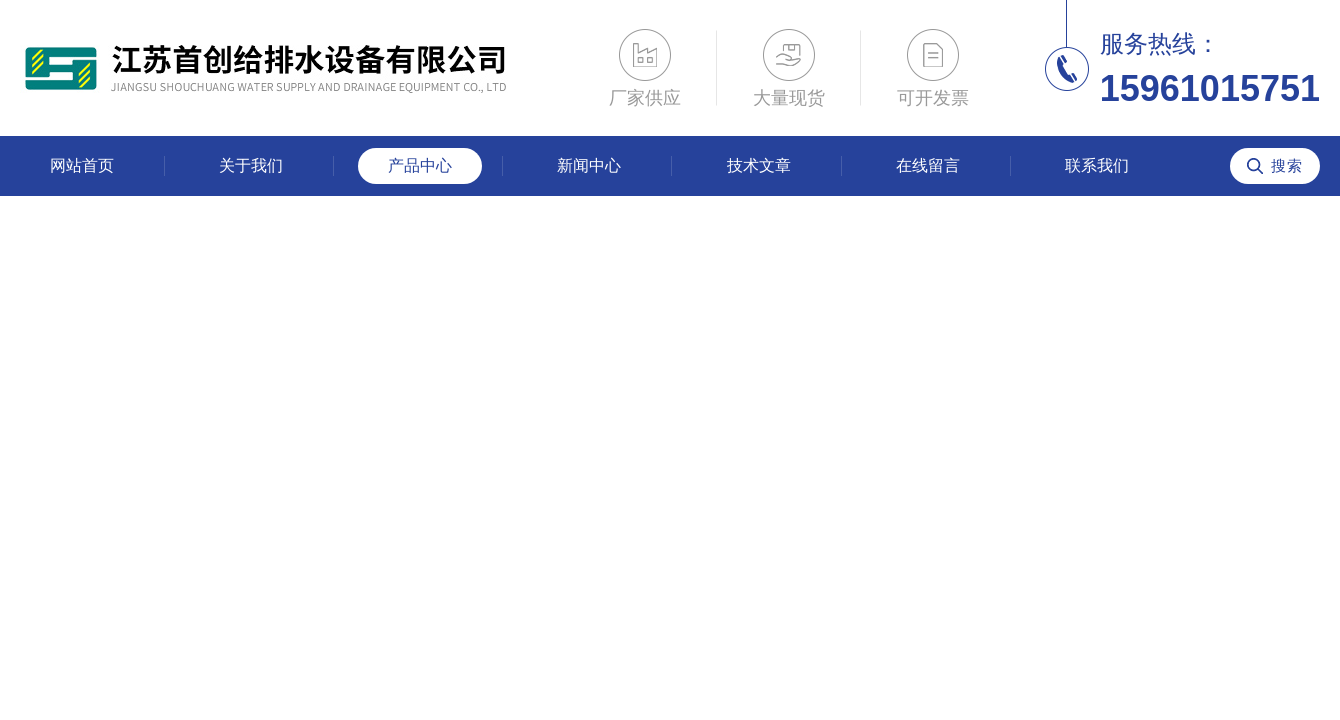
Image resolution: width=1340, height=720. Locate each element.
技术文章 (759, 165)
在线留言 (928, 165)
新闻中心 (589, 165)
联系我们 (1097, 165)
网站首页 (82, 165)
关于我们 (251, 165)
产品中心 (420, 165)
